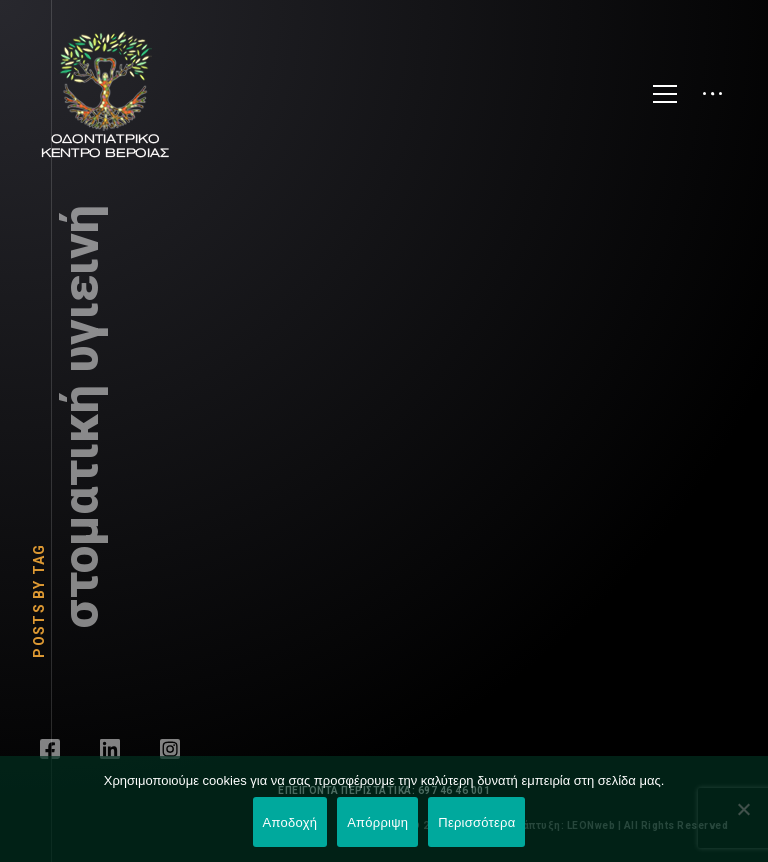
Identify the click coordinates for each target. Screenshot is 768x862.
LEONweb (592, 825)
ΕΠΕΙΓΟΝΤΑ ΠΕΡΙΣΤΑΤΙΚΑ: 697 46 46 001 (384, 790)
